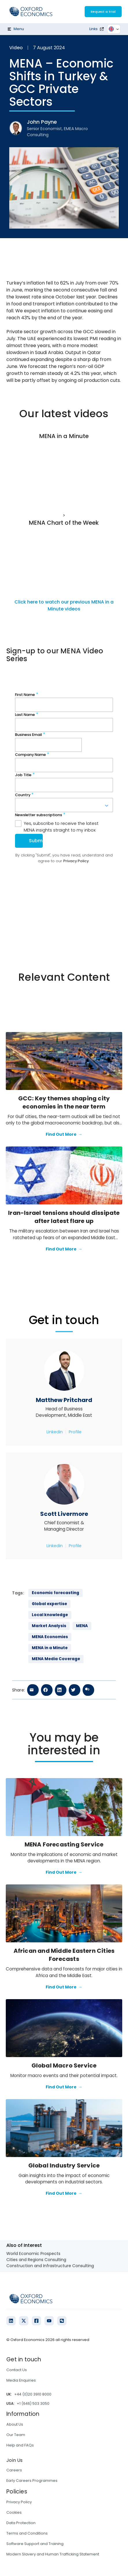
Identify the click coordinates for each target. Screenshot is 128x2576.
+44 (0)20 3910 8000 (32, 2394)
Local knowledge (50, 1615)
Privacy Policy (19, 2502)
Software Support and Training (35, 2543)
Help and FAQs (20, 2445)
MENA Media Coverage (56, 1659)
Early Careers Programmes (31, 2480)
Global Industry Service (64, 2165)
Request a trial (103, 11)
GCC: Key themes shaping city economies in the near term (64, 1102)
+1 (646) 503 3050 (33, 2403)
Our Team (15, 2434)
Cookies (14, 2512)
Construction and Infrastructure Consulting (50, 2266)
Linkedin (55, 1432)
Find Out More (64, 1134)
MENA (82, 1626)
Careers (14, 2470)
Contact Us (16, 2369)
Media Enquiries (21, 2380)
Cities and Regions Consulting (36, 2260)
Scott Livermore (64, 1513)
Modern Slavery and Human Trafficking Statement (52, 2554)
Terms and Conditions (27, 2533)
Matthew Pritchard (64, 1400)
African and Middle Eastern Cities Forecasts (64, 1955)
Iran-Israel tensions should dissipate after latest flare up (64, 1217)
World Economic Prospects (33, 2253)
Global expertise (49, 1604)
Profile (75, 1432)
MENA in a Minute (50, 1648)
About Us (14, 2424)
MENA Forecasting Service (64, 1844)
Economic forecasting (55, 1593)
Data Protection (21, 2522)
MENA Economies (50, 1637)
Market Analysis (49, 1626)
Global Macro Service (64, 2065)
